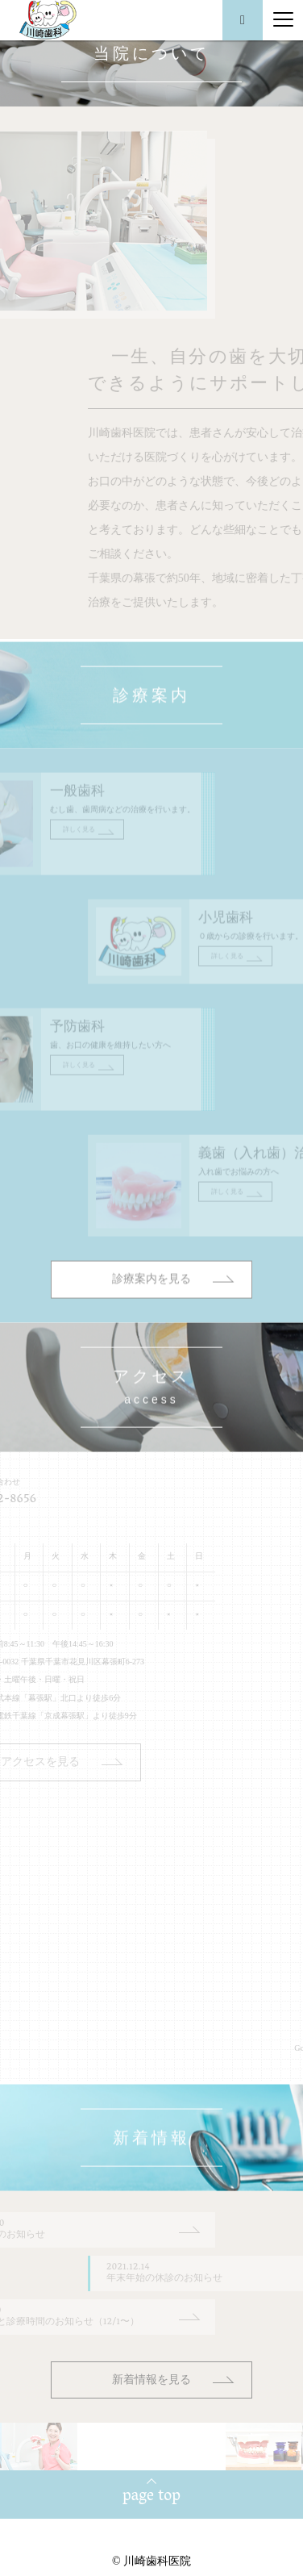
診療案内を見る (151, 1321)
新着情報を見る (151, 2380)
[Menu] (283, 20)
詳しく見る (46, 871)
